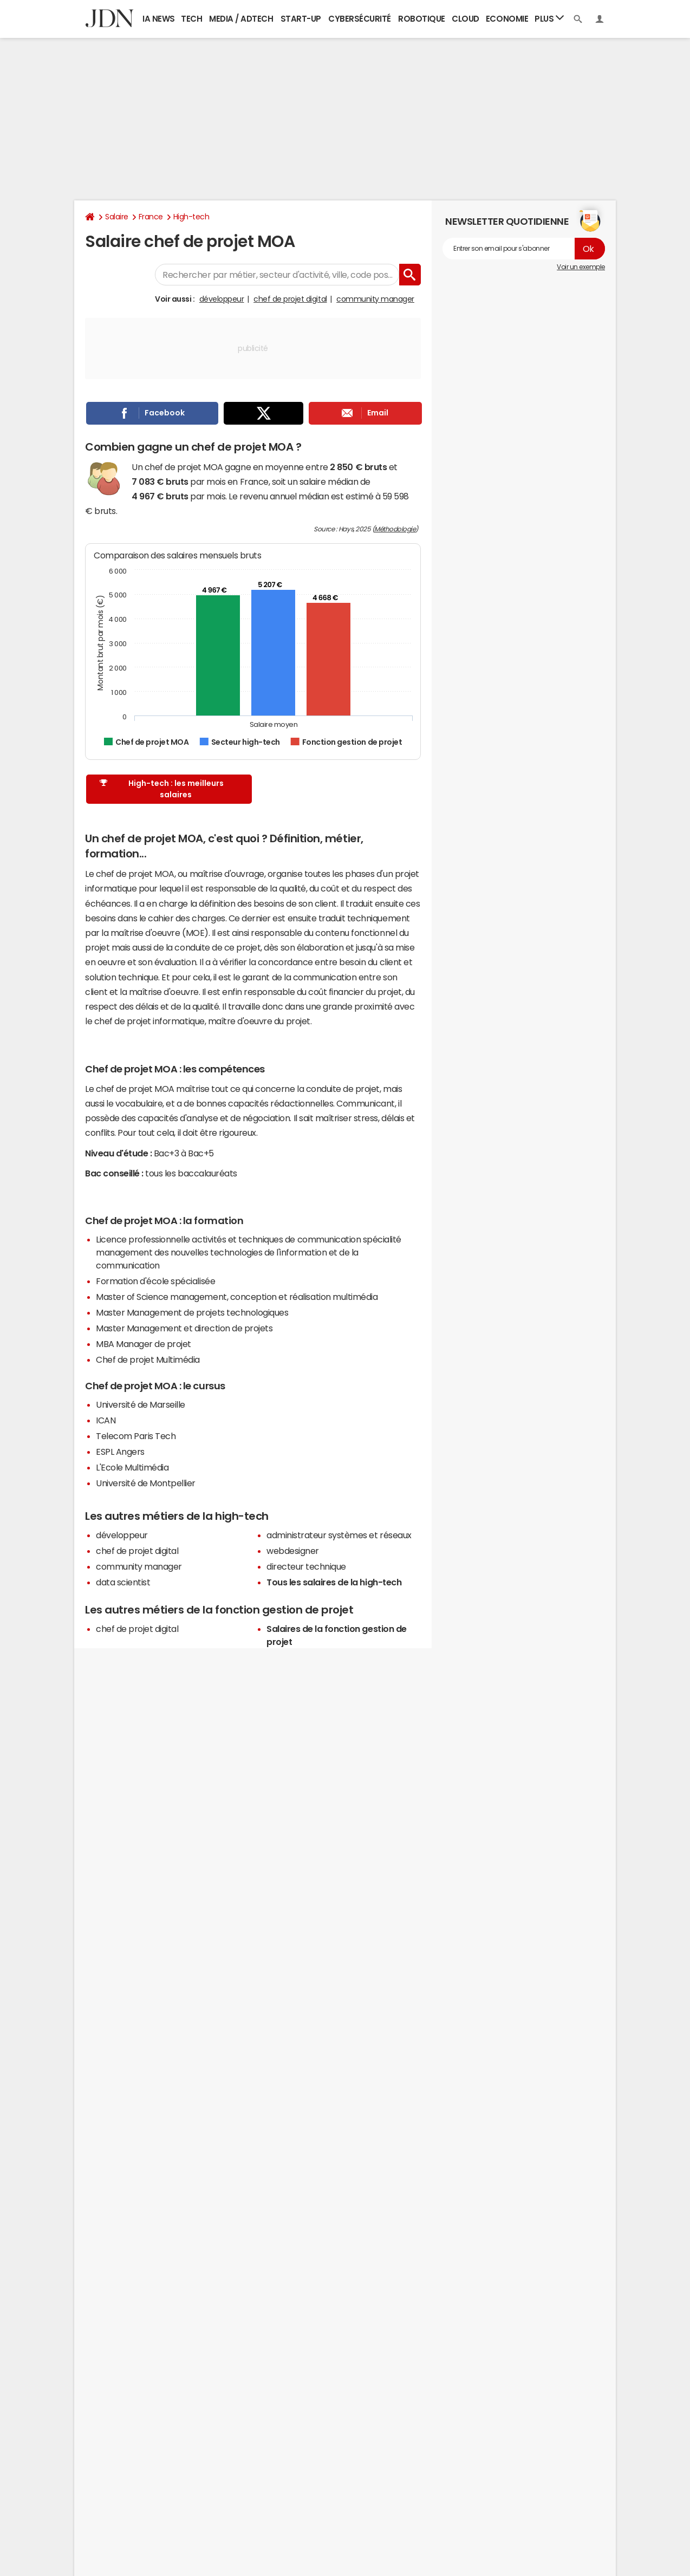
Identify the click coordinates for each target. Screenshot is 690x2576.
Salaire (116, 216)
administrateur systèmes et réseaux (339, 1535)
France (151, 216)
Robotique (421, 19)
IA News (158, 19)
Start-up (301, 19)
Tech (191, 19)
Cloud (465, 19)
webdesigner (292, 1550)
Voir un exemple (581, 267)
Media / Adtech (241, 19)
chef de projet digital (290, 299)
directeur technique (306, 1566)
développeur (221, 299)
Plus (549, 18)
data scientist (123, 1582)
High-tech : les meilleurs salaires (161, 789)
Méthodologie (394, 529)
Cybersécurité (359, 19)
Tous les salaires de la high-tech (333, 1582)
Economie (507, 19)
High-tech (191, 216)
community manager (375, 299)
